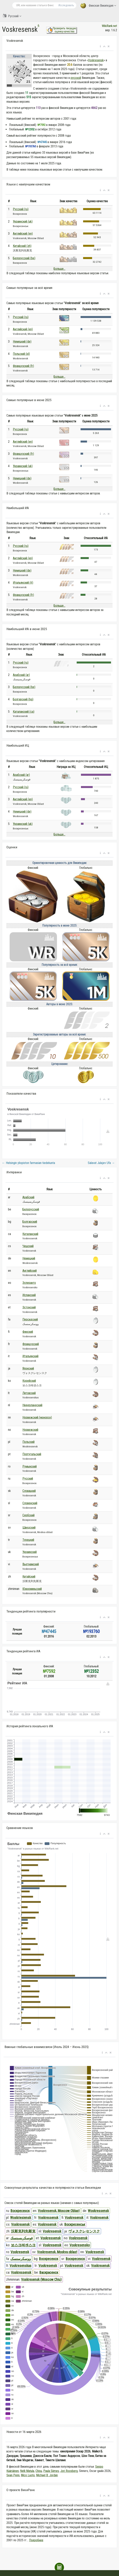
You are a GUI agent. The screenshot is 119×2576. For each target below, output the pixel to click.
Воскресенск (20, 2211)
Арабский (28, 1197)
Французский (30, 1344)
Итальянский (30, 1356)
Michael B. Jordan (47, 2475)
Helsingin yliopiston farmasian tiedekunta (28, 1163)
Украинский (29, 1552)
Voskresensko (79, 2245)
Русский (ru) (20, 209)
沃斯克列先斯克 (23, 2231)
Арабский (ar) (21, 675)
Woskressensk (98, 2211)
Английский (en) (23, 233)
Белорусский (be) (24, 258)
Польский (28, 1442)
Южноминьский (32, 1589)
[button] (100, 46)
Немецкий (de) (22, 341)
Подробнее (36, 2540)
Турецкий (28, 1540)
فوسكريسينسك (21, 2238)
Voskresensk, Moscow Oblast (59, 2211)
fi (38, 26)
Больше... (59, 269)
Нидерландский (32, 1405)
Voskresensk (96, 60)
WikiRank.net (109, 26)
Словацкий (29, 1491)
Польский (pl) (21, 354)
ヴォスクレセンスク (84, 2231)
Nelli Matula (27, 2471)
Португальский (31, 1454)
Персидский (30, 1319)
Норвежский (30, 1430)
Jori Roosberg (69, 2471)
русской (76, 78)
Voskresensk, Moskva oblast (57, 2252)
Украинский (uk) (23, 221)
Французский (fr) (23, 366)
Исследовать (66, 5)
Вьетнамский (30, 1564)
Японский (28, 1368)
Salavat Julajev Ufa (101, 1163)
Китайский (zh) (22, 246)
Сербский (28, 1515)
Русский (12, 16)
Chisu (39, 2471)
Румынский (29, 1466)
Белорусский (30, 1209)
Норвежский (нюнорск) (37, 1417)
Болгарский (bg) (23, 699)
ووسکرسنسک (20, 2259)
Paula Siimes (51, 2471)
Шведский (29, 1527)
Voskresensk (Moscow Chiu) (41, 2279)
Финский (27, 1332)
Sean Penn (13, 2475)
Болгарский (29, 1221)
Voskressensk (48, 2217)
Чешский (28, 1246)
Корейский (29, 1381)
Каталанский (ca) (23, 711)
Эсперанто (29, 1283)
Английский (29, 1270)
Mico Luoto (28, 2475)
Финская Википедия (98, 6)
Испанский (29, 1295)
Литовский (29, 1393)
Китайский (28, 1576)
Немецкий (28, 1258)
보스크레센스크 (23, 2245)
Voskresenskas (20, 2265)
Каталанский (30, 1234)
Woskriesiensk (20, 2217)
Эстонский (29, 1307)
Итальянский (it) (23, 582)
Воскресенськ (74, 2224)
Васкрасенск (48, 2272)
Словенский (29, 1503)
